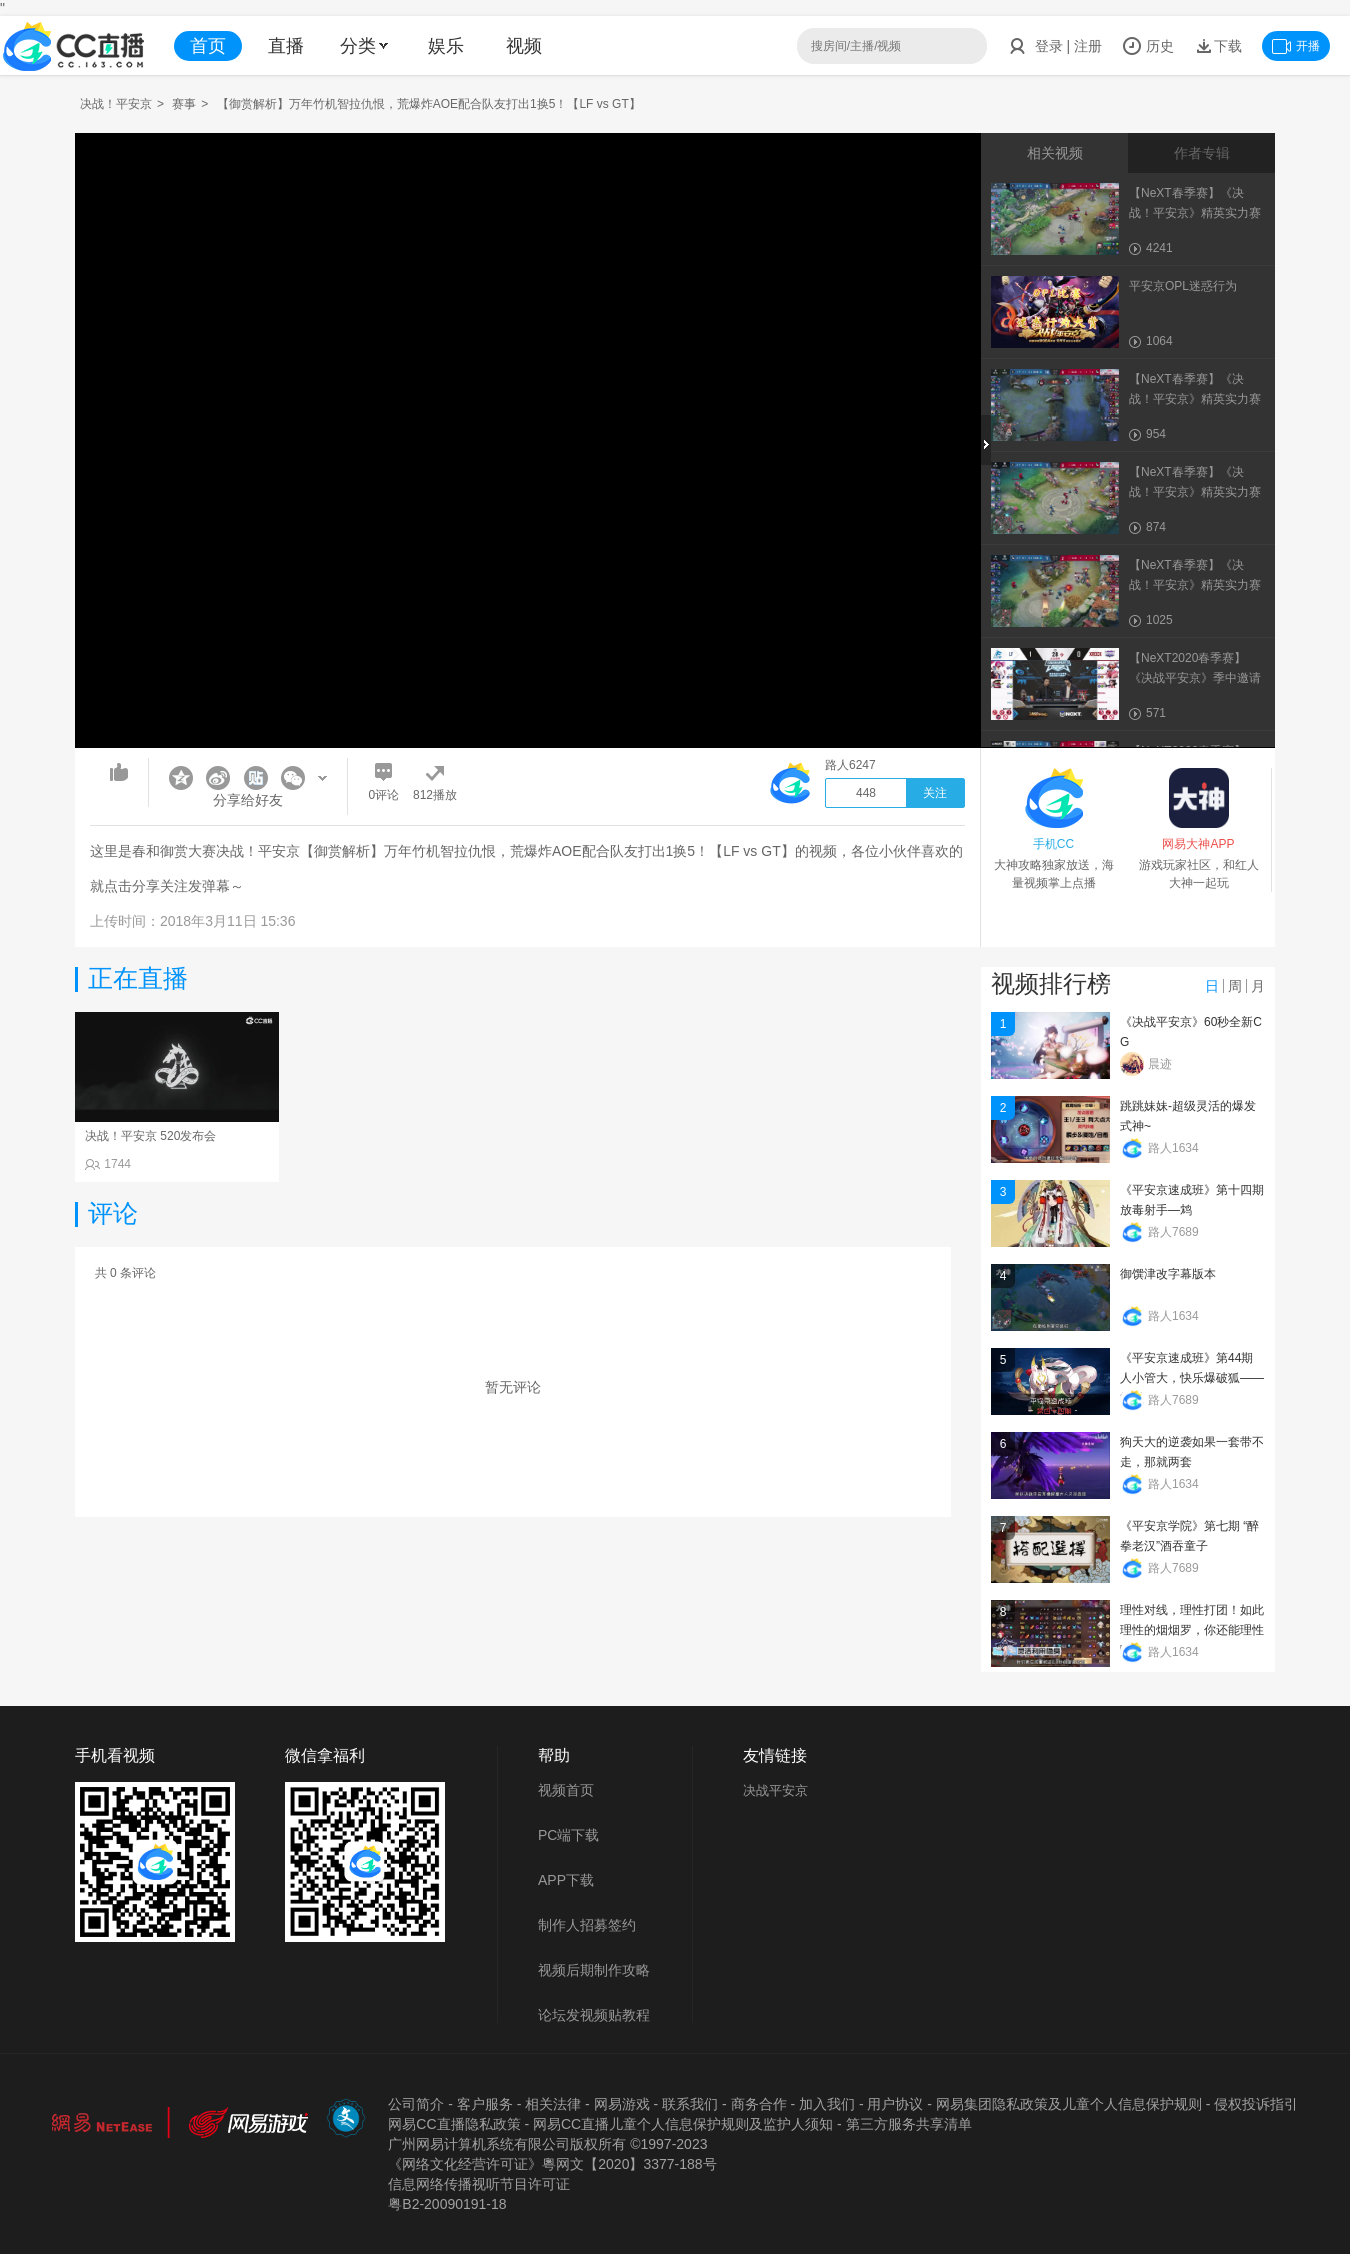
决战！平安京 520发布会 (150, 1136)
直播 (286, 46)
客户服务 (485, 2104)
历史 (1148, 46)
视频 (524, 46)
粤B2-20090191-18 (447, 2204)
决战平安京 (775, 1790)
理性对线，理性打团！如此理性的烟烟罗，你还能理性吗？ (1192, 1630)
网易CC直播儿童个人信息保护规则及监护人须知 (683, 2124)
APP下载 (566, 1880)
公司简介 (416, 2104)
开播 (1296, 46)
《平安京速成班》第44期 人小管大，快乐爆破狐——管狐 (1192, 1378)
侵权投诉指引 (1256, 2104)
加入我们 (827, 2104)
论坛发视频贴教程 (594, 2015)
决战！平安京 (116, 104)
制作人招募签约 (587, 1925)
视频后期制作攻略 (594, 1970)
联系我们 (690, 2104)
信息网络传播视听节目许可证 (479, 2184)
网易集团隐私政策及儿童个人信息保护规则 (1069, 2104)
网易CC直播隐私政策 (454, 2124)
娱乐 (446, 46)
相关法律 (553, 2104)
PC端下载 (568, 1835)
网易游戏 (622, 2104)
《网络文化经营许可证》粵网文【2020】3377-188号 (552, 2164)
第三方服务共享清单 (909, 2124)
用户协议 (895, 2104)
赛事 (184, 104)
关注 (935, 793)
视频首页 (566, 1790)
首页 (208, 46)
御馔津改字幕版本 (1168, 1274)
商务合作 (759, 2104)
